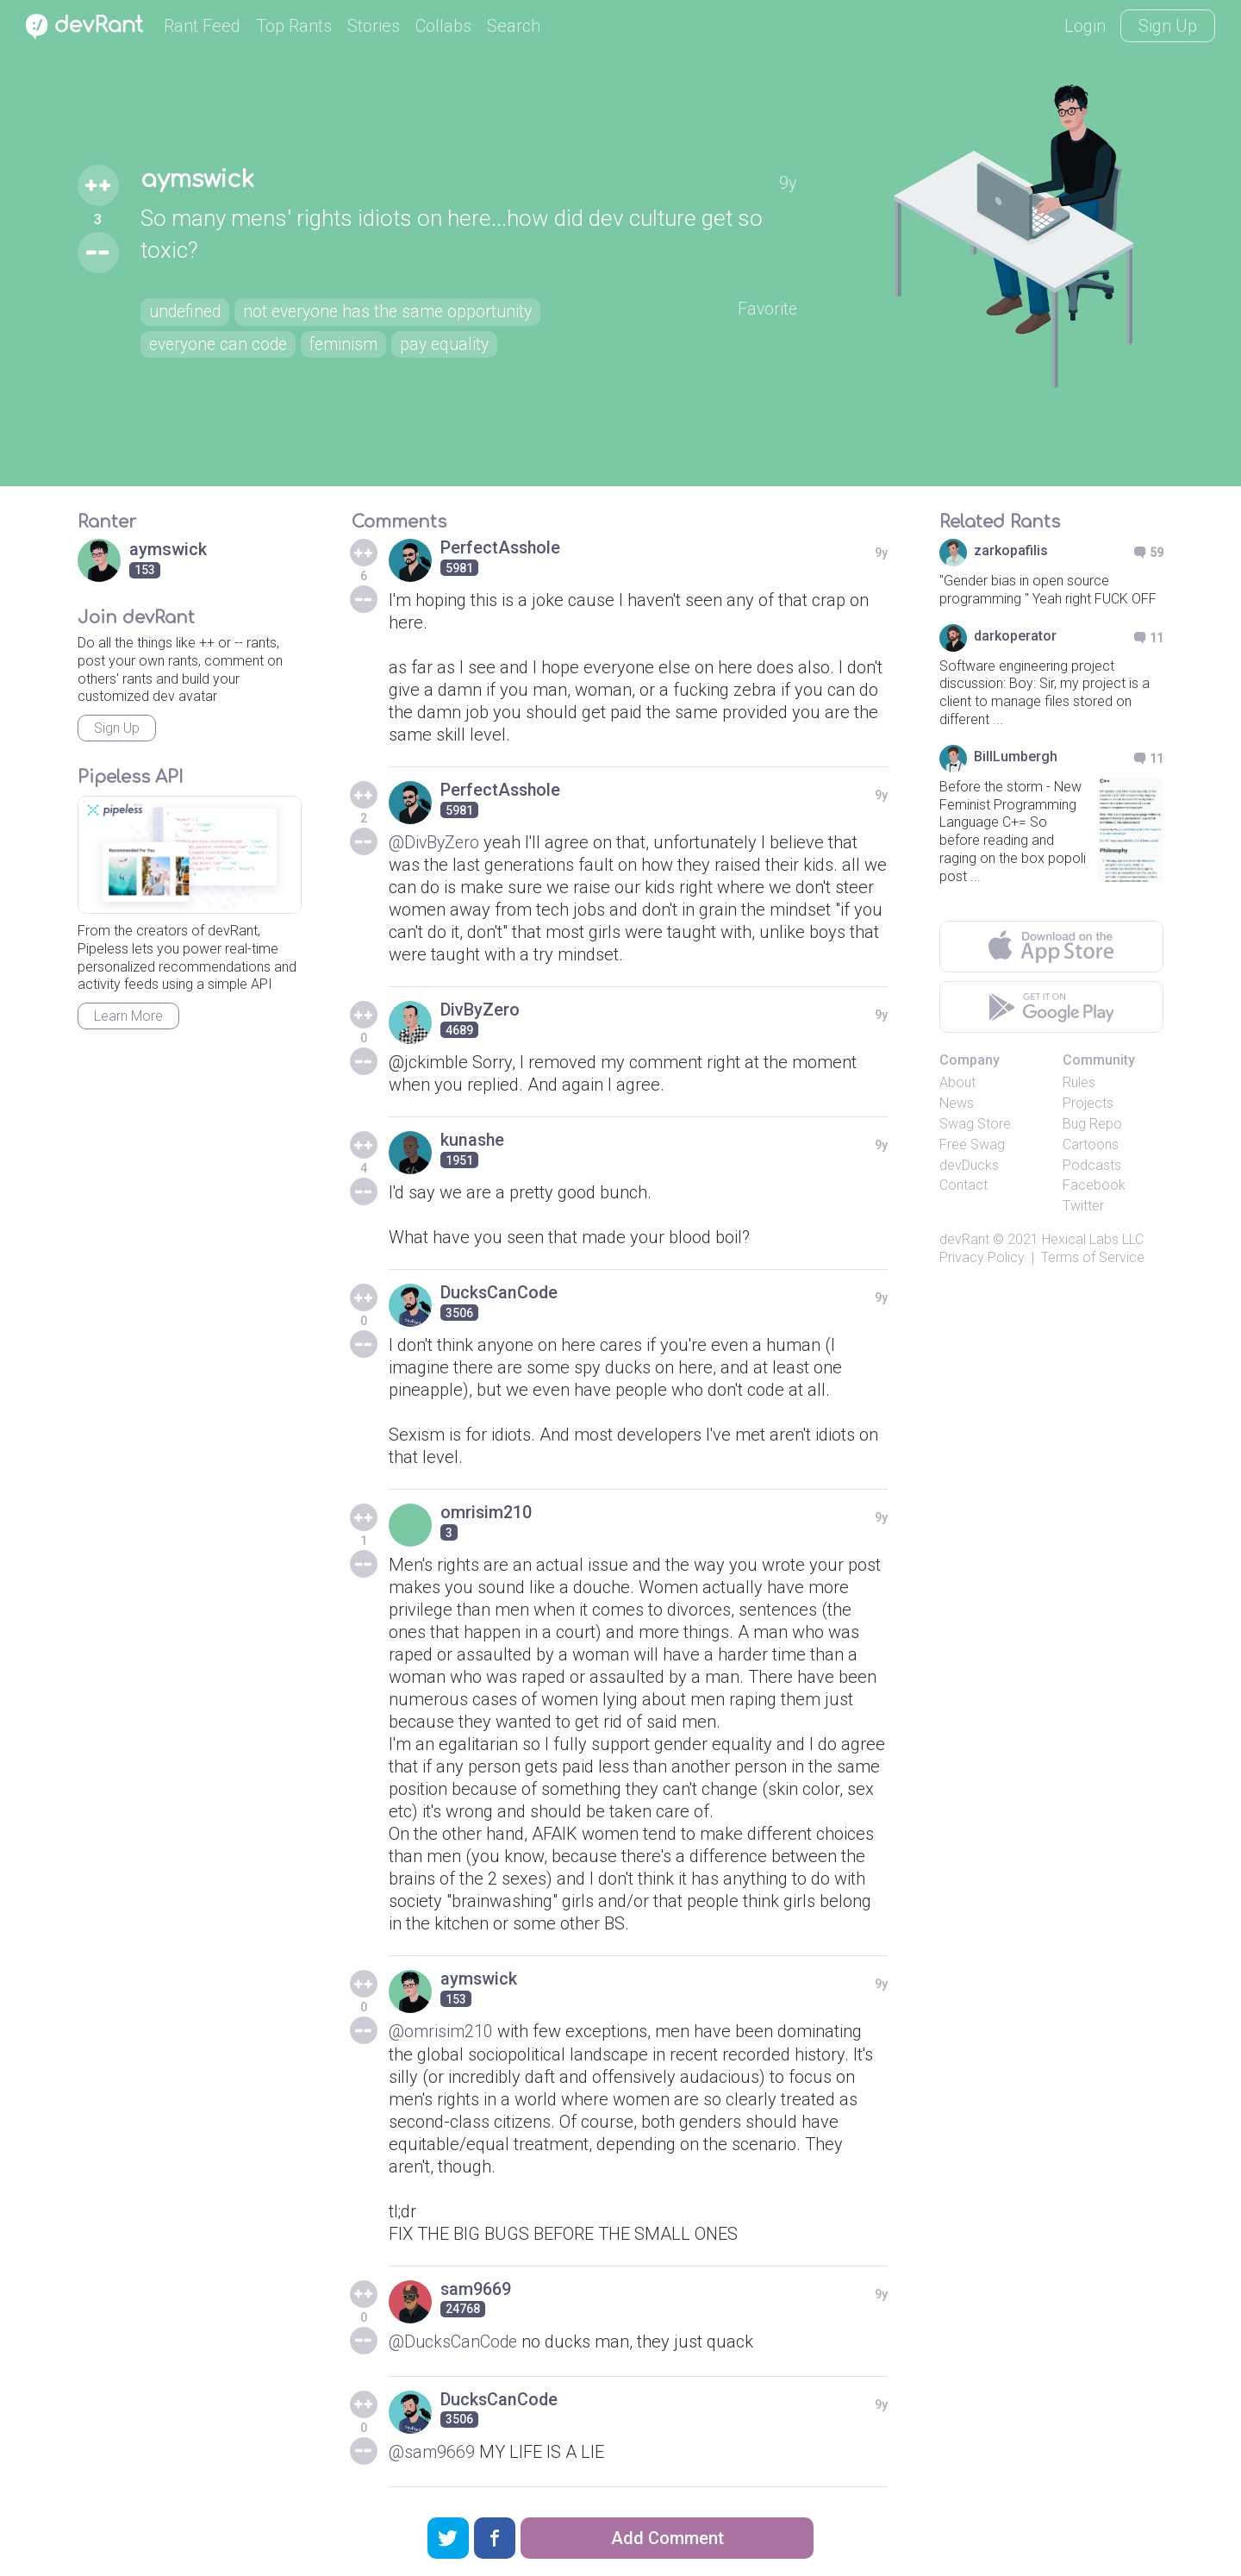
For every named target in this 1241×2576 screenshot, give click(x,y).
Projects (1088, 1103)
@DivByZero (435, 842)
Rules (1079, 1082)
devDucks (969, 1165)
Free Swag (972, 1144)
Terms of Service (1092, 1257)
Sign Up (1167, 26)
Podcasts (1092, 1165)
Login (1085, 26)
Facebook (1094, 1185)
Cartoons (1091, 1144)
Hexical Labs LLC (1093, 1239)
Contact (963, 1185)
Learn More (128, 1016)
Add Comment (667, 2538)
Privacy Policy (982, 1257)
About (957, 1082)
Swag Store (975, 1124)
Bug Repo (1092, 1124)
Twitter (1083, 1205)
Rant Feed (202, 26)
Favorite (766, 308)
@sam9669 (432, 2451)
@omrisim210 (442, 2031)
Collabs (443, 26)
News (956, 1103)
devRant (964, 1239)
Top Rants (294, 26)
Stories (373, 26)
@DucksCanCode (454, 2340)
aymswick (200, 179)
